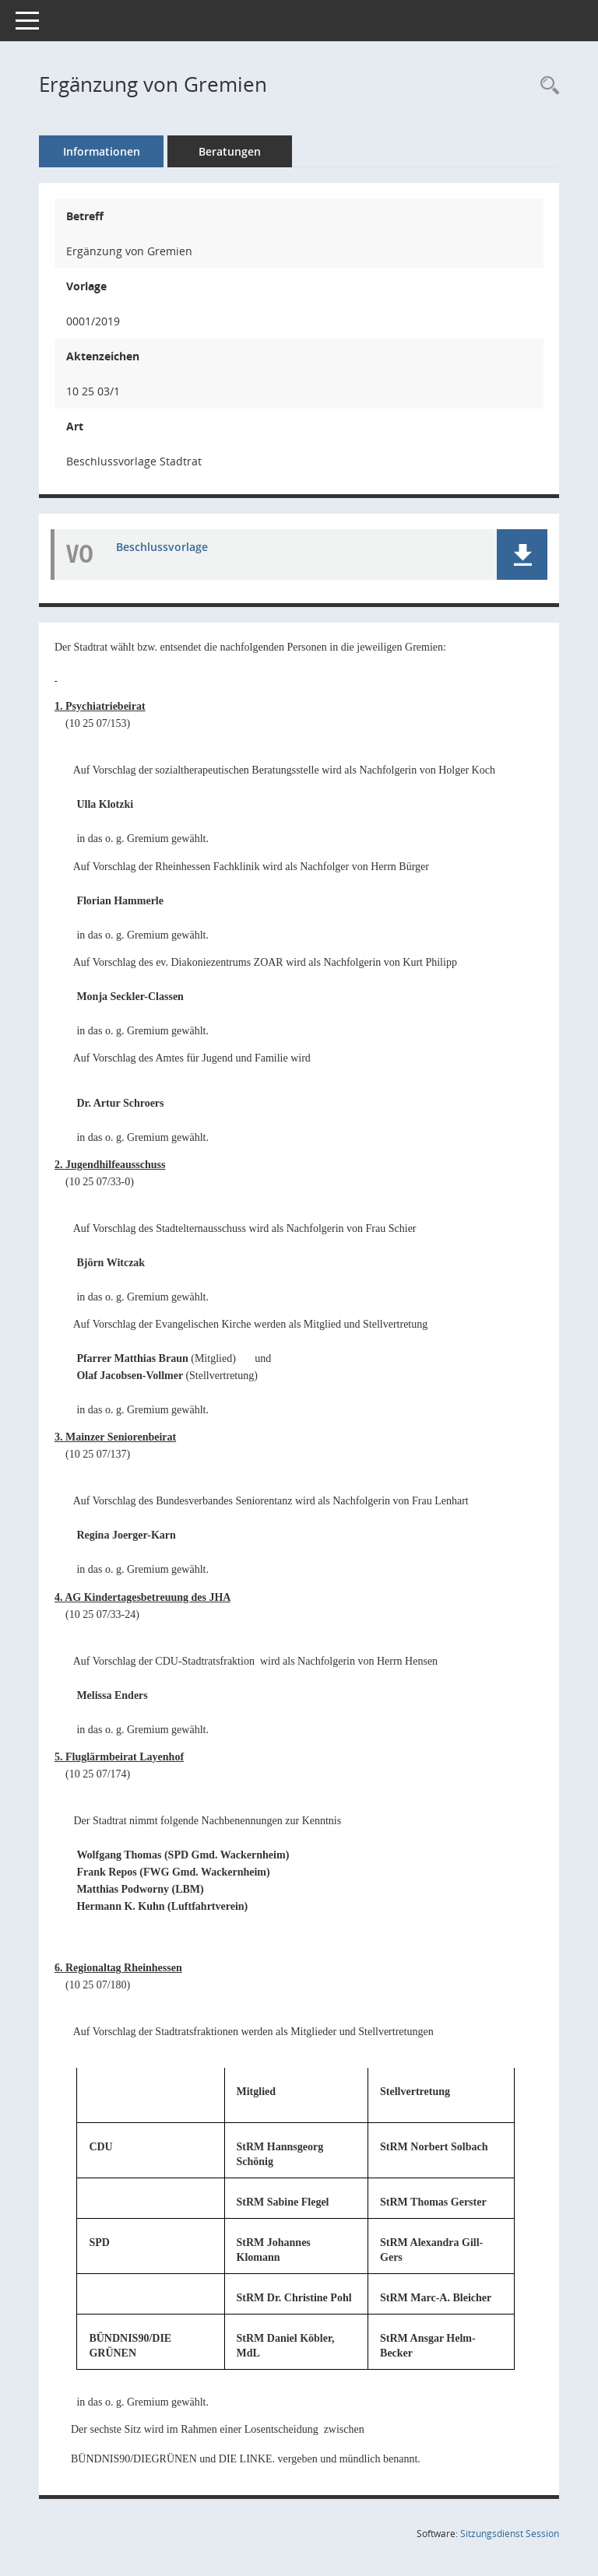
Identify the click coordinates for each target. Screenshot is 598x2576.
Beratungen (230, 151)
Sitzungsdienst (509, 2533)
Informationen (101, 151)
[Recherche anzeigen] (546, 86)
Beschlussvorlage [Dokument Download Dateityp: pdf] (162, 546)
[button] (522, 554)
